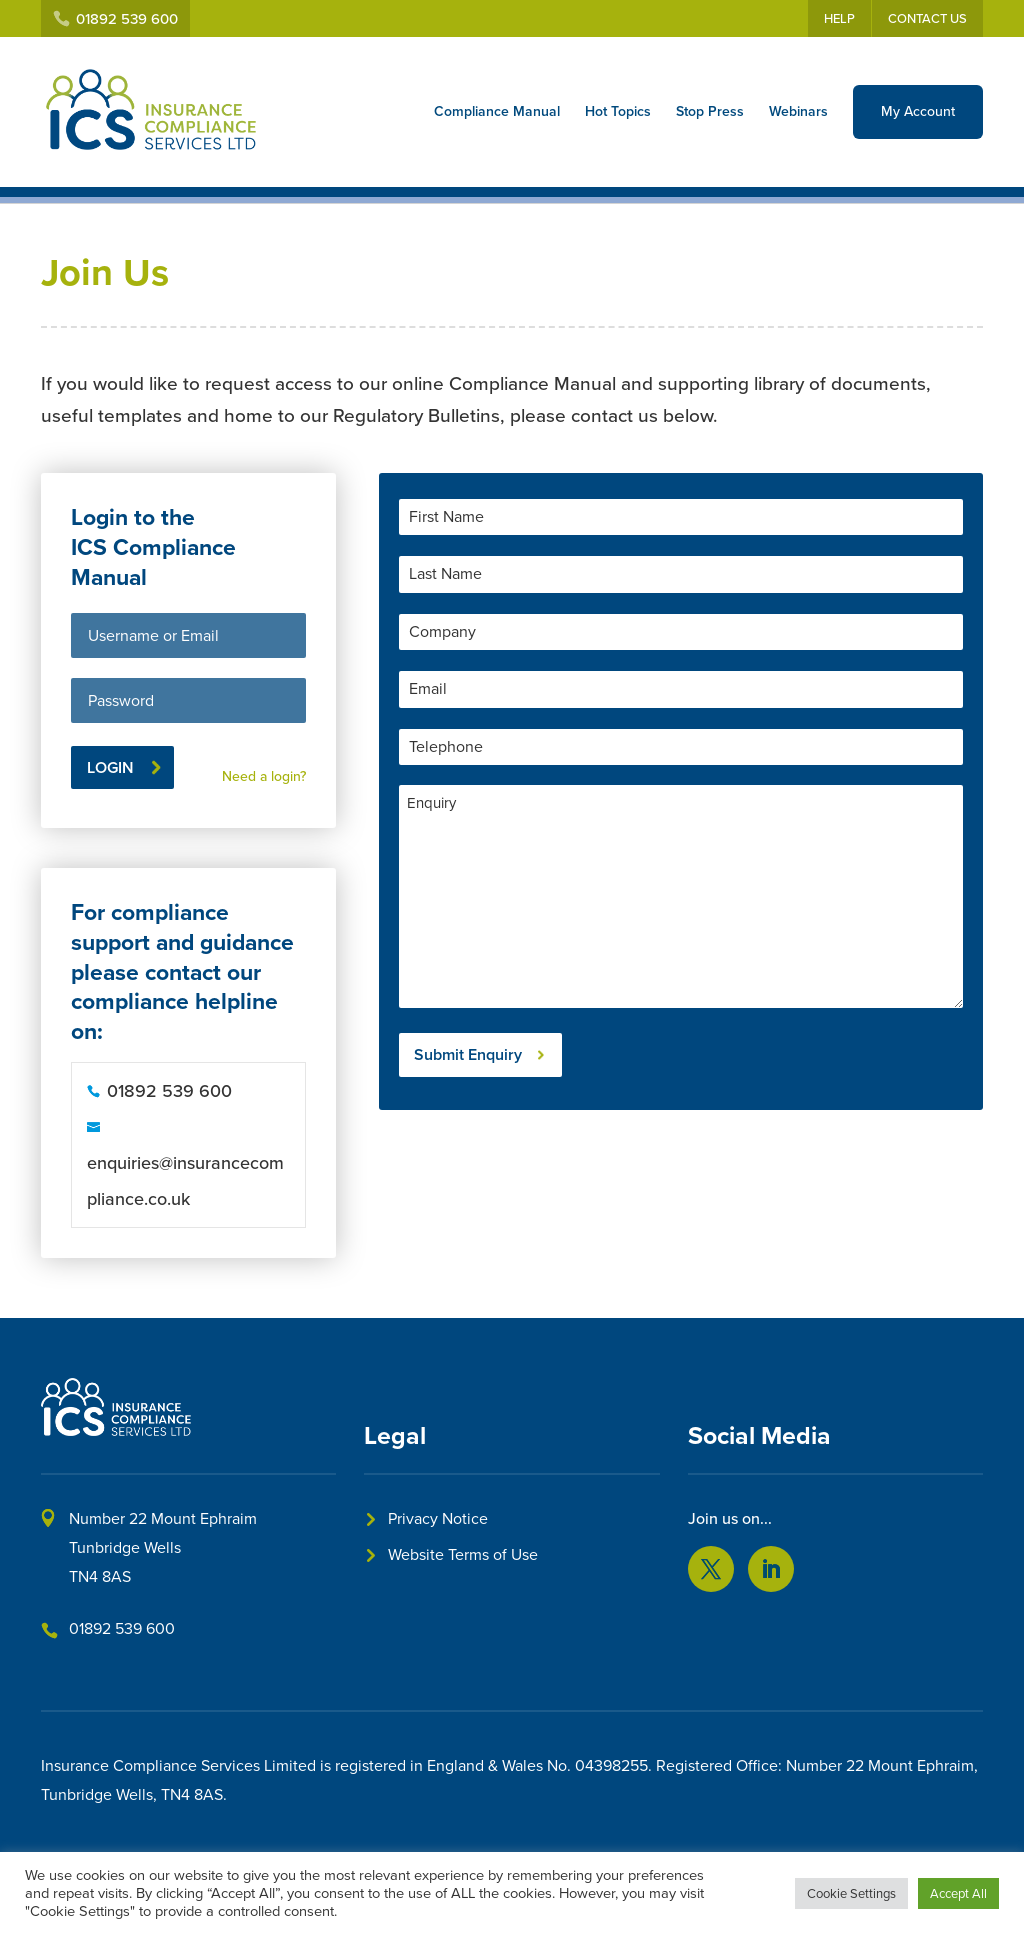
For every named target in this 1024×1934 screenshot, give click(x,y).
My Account (918, 111)
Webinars (798, 111)
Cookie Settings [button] (851, 1893)
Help (839, 18)
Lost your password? (242, 749)
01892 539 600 (122, 1628)
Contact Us (927, 18)
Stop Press (710, 111)
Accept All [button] (958, 1893)
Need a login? (264, 777)
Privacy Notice (438, 1518)
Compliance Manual (497, 111)
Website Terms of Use (463, 1554)
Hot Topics (618, 111)
